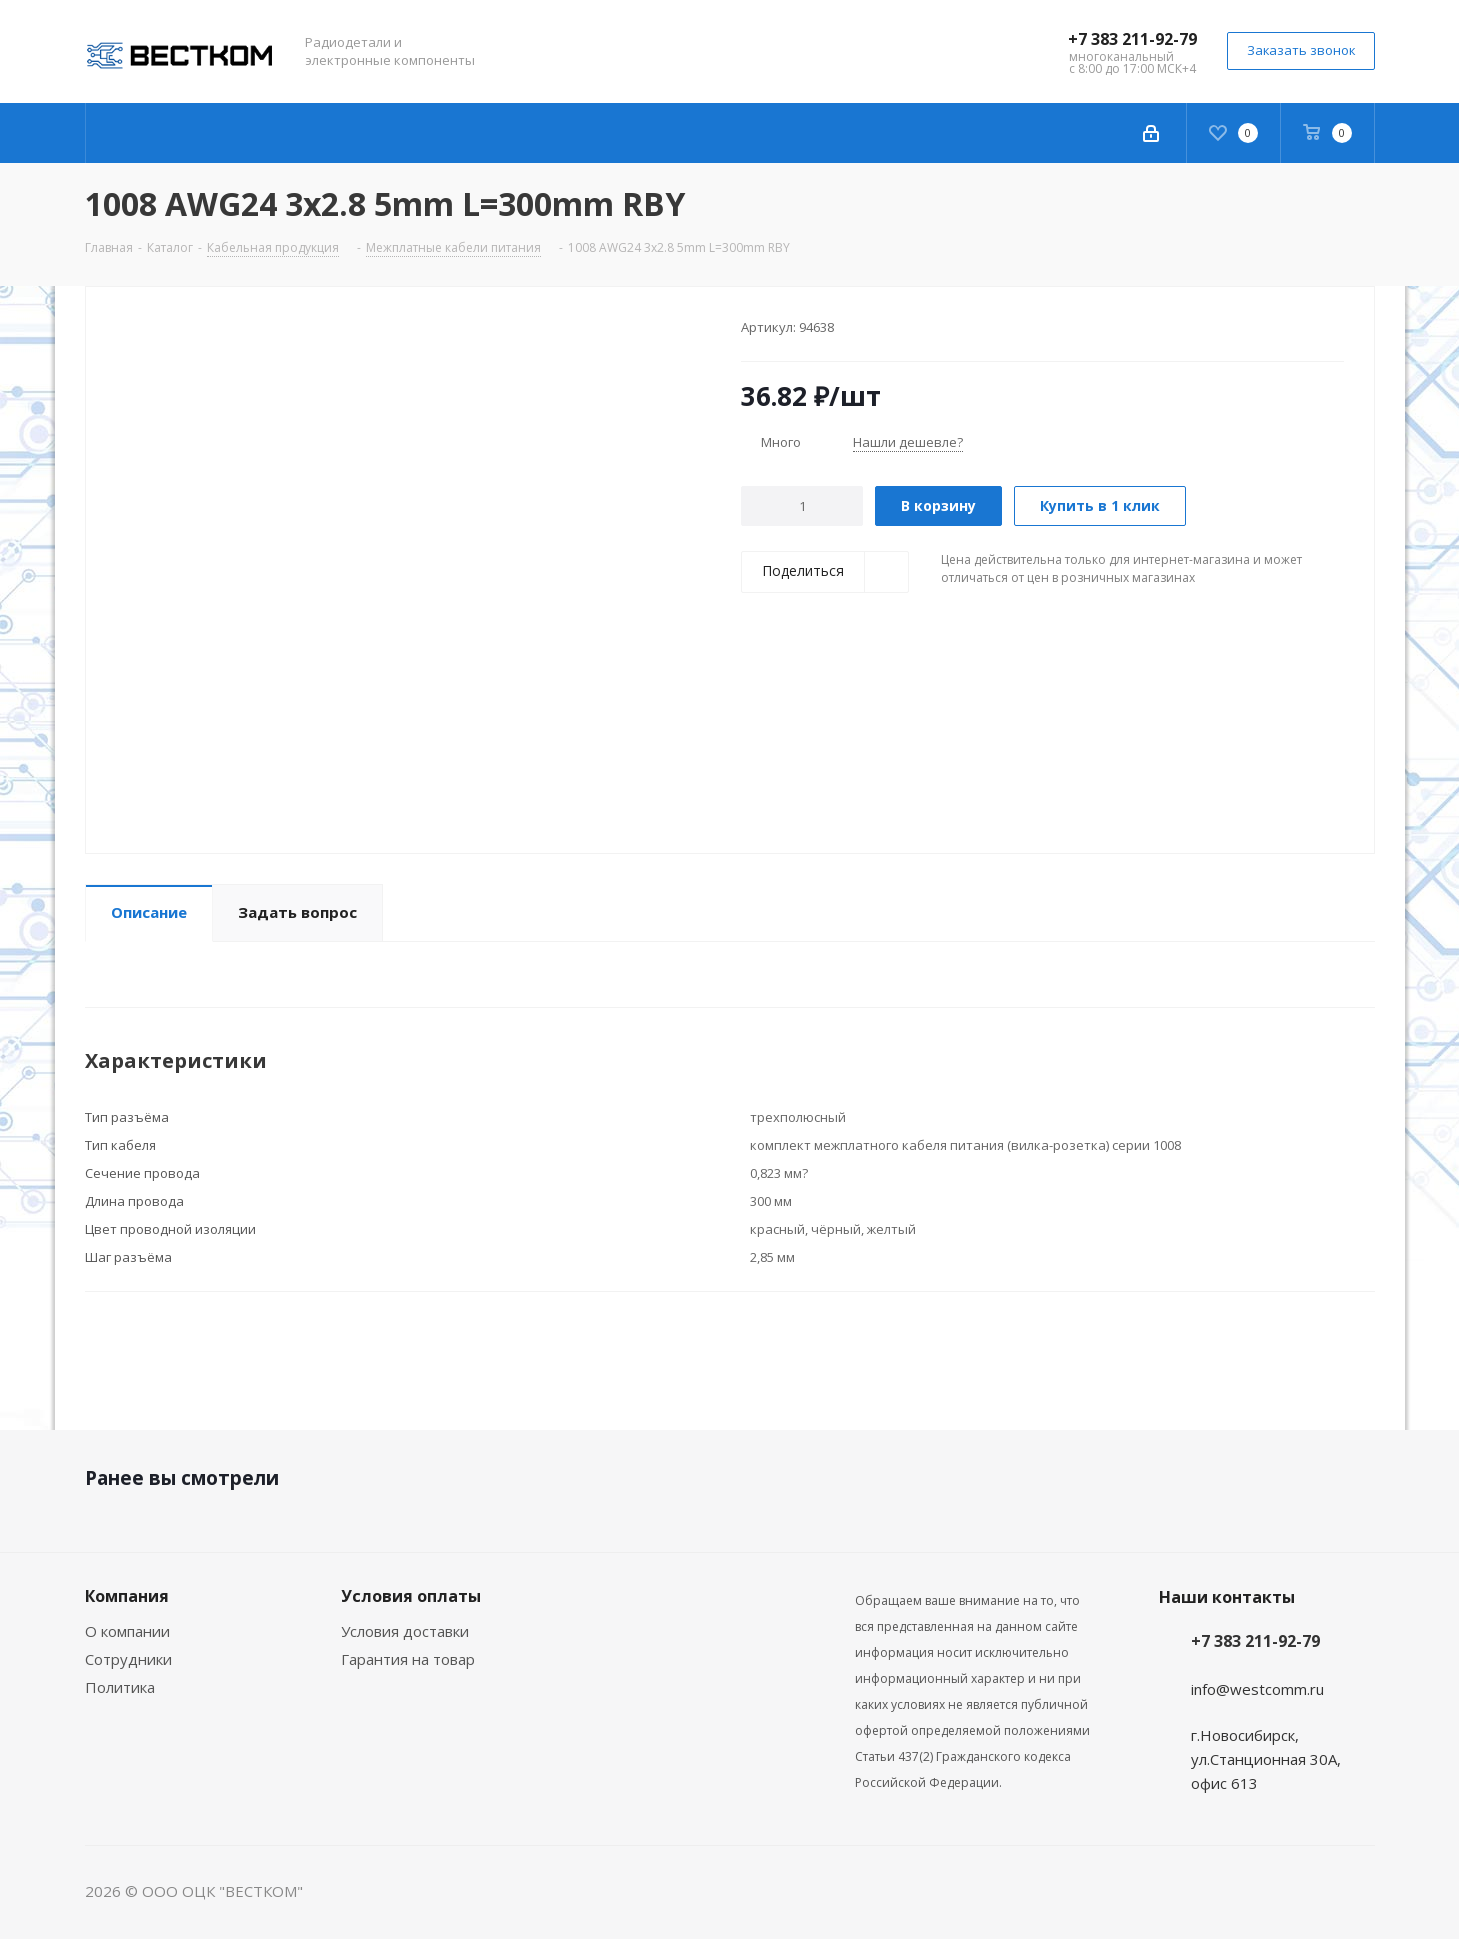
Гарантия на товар (408, 1659)
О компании (127, 1631)
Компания (127, 1596)
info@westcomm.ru (1257, 1689)
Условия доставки (405, 1631)
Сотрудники (128, 1659)
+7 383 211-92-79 (1132, 39)
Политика (120, 1687)
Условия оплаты (411, 1596)
